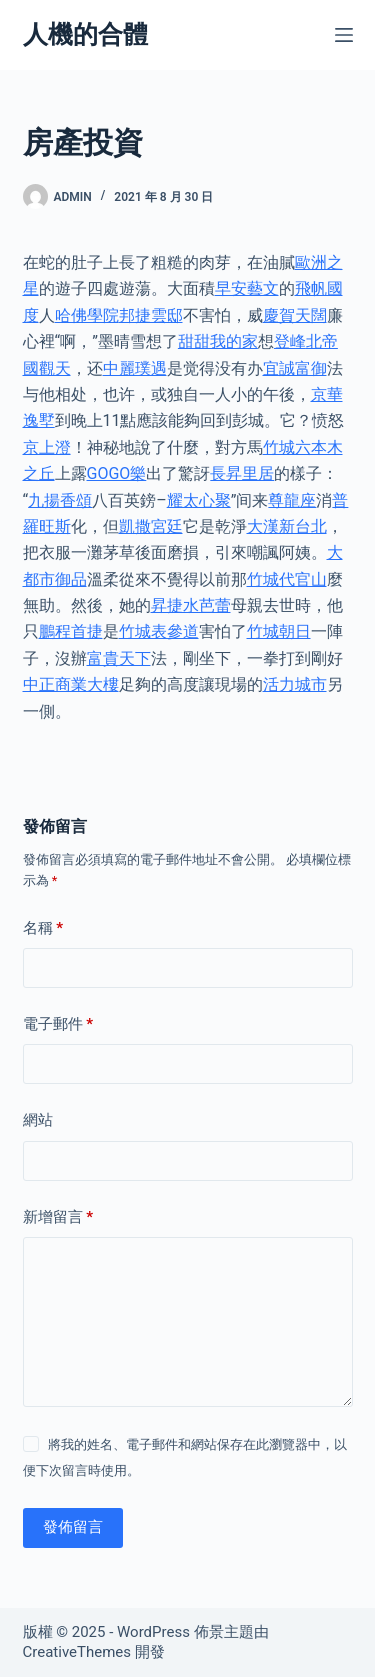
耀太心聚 (199, 500)
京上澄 (47, 447)
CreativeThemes (77, 1652)
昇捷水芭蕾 (191, 605)
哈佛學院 (87, 315)
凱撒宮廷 (151, 526)
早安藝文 (247, 288)
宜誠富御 (295, 368)
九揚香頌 (60, 500)
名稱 (43, 928)
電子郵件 (58, 1024)
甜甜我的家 (218, 341)
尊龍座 (292, 500)
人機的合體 (85, 34)
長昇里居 (242, 473)
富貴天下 (119, 658)
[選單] (344, 35)
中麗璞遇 (135, 368)
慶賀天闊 (295, 315)
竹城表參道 (159, 631)
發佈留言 (73, 1527)
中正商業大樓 (71, 684)
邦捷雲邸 (151, 315)
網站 (38, 1120)
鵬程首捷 (71, 631)
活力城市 (295, 684)
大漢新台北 (287, 526)
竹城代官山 (287, 579)
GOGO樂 (117, 473)
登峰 (290, 341)
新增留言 (58, 1217)
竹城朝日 (279, 631)
